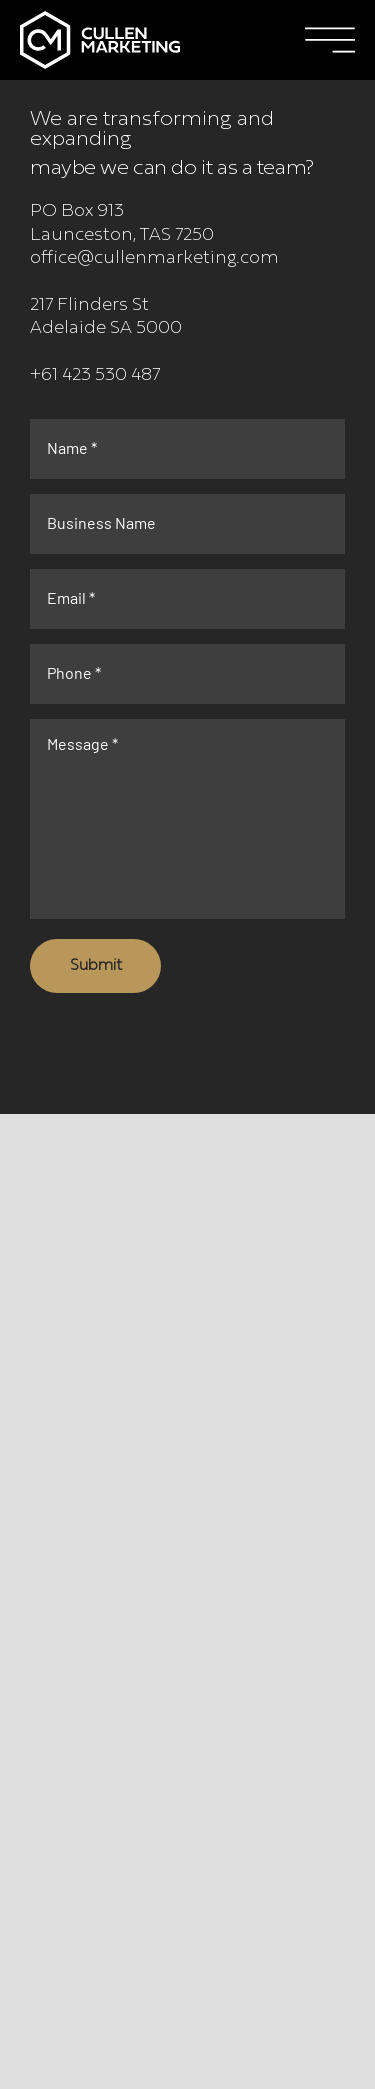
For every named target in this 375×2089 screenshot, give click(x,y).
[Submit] (95, 966)
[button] (330, 40)
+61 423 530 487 (95, 376)
